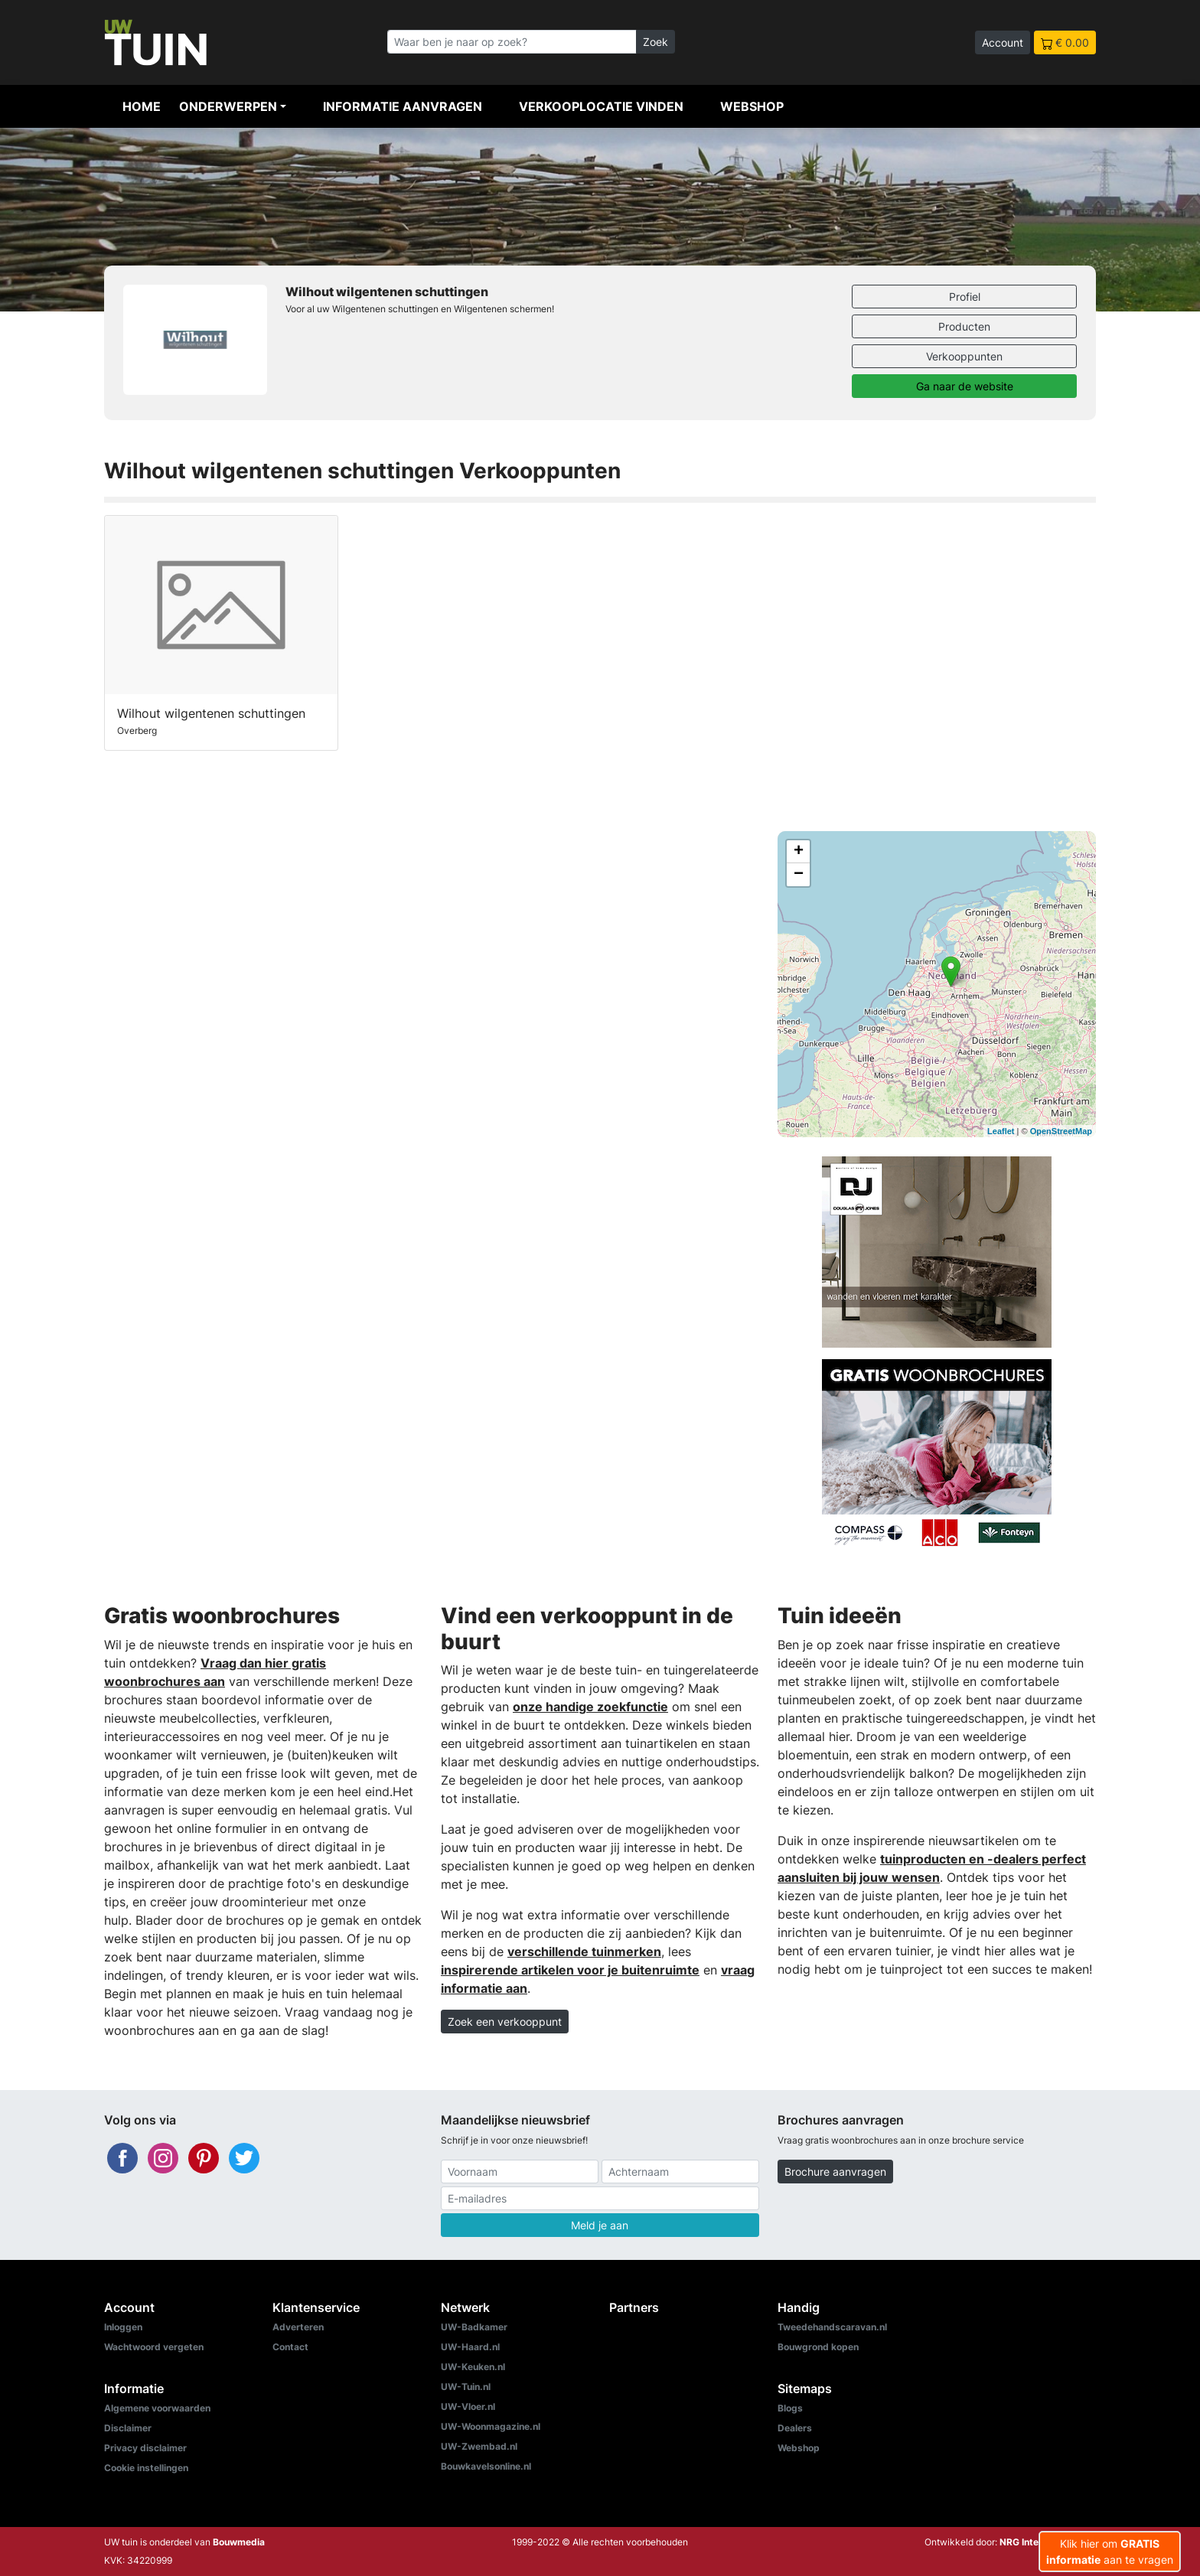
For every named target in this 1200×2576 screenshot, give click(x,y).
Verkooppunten (964, 356)
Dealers (795, 2428)
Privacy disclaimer (145, 2448)
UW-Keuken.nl (473, 2366)
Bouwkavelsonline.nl (486, 2466)
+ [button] (799, 851)
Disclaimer (128, 2428)
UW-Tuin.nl (466, 2386)
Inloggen (123, 2327)
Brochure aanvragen (835, 2171)
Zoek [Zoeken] (655, 41)
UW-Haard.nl (470, 2347)
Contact (290, 2347)
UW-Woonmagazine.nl (490, 2426)
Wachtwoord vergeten (154, 2347)
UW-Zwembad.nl (479, 2446)
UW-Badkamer (474, 2327)
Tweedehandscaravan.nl (832, 2327)
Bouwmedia (239, 2542)
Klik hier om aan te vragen (1109, 2551)
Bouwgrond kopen (818, 2347)
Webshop (752, 106)
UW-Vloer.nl (468, 2406)
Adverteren (298, 2327)
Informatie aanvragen (402, 106)
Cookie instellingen (146, 2467)
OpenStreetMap (1061, 1131)
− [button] (799, 874)
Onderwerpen (228, 106)
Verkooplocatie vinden (601, 106)
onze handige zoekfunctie (590, 1706)
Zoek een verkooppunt (505, 2021)
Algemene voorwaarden (157, 2408)
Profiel (964, 296)
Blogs (790, 2408)
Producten (964, 326)
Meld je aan (599, 2225)
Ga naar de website (964, 386)
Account (1002, 42)
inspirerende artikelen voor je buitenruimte (570, 1970)
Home (141, 106)
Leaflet (1000, 1131)
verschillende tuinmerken (584, 1951)
